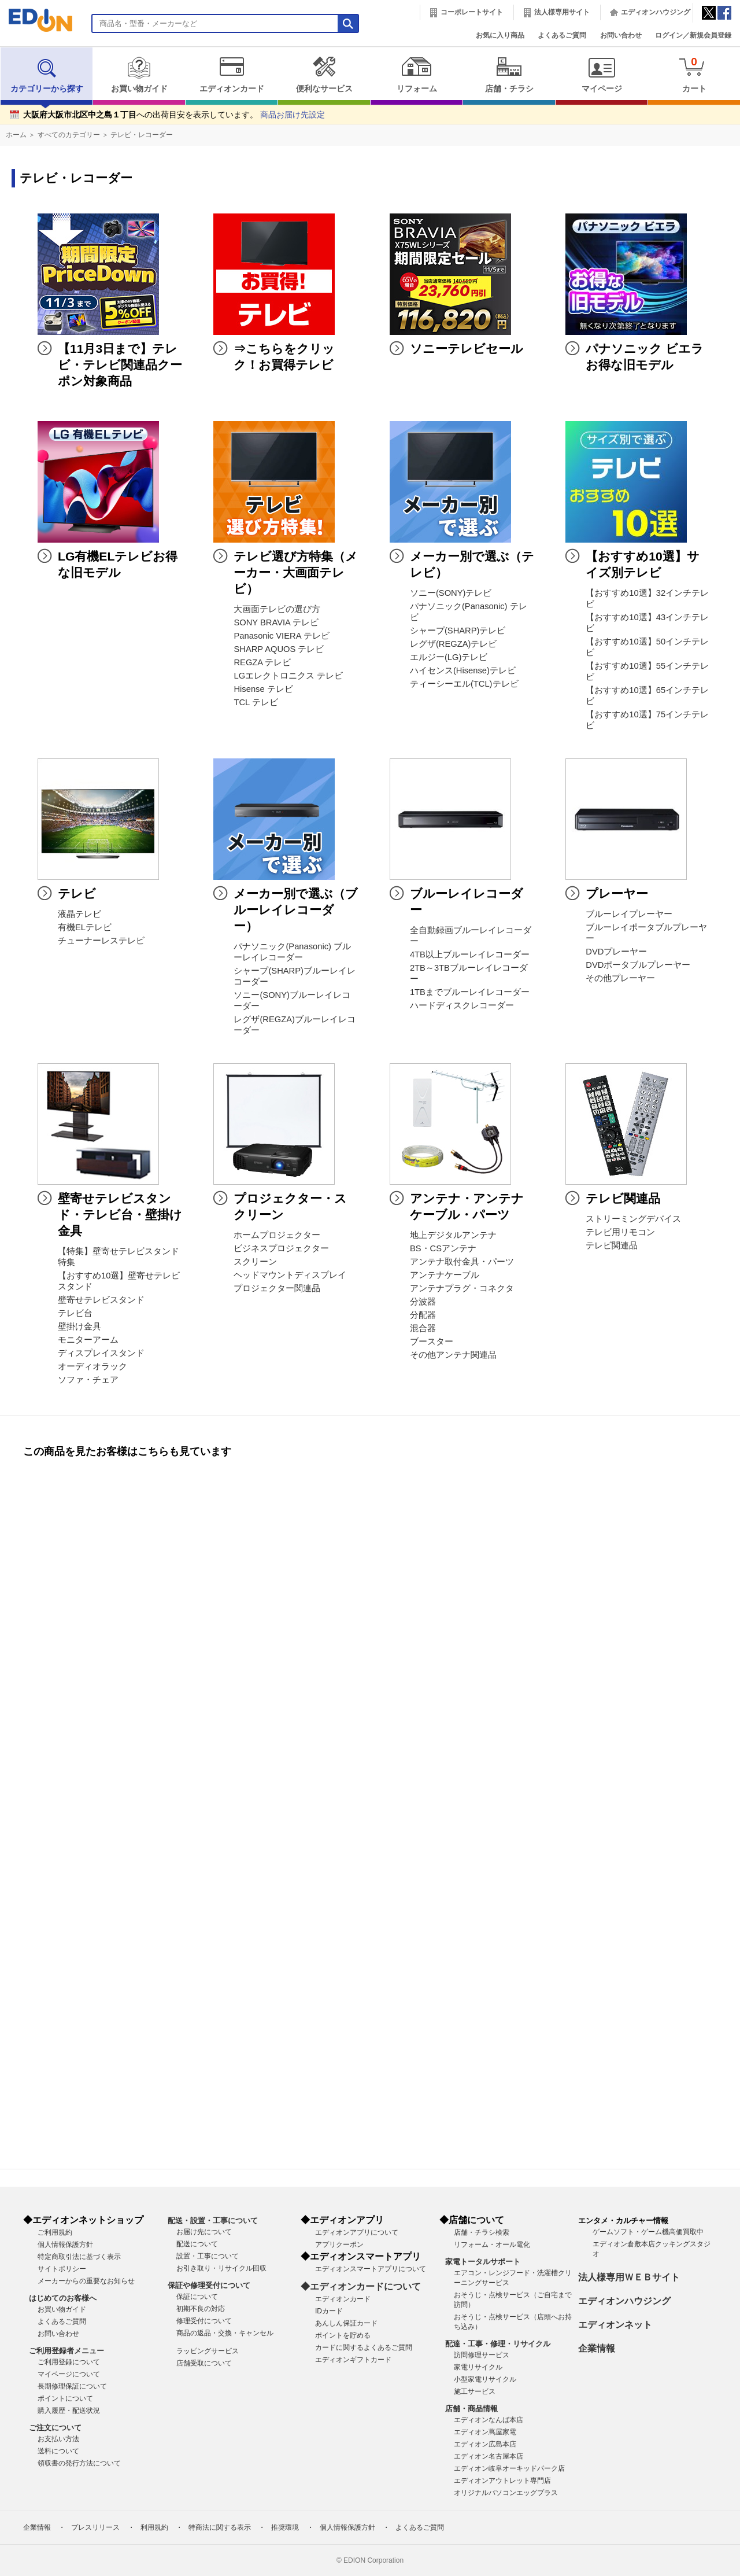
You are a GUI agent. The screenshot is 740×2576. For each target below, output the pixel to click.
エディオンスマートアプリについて (370, 2269)
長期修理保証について (72, 2386)
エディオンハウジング (655, 12)
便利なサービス (324, 74)
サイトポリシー (62, 2269)
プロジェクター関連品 (277, 1288)
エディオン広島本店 (485, 2444)
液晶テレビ (79, 914)
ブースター (431, 1341)
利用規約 (154, 2527)
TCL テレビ (256, 702)
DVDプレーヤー (616, 951)
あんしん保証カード (346, 2323)
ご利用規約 (55, 2232)
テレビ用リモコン (620, 1232)
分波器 (423, 1301)
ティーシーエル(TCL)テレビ (464, 683)
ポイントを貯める (343, 2335)
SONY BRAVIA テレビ (276, 622)
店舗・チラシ (509, 74)
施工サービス (474, 2391)
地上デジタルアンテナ (453, 1235)
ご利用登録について (69, 2362)
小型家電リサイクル (485, 2379)
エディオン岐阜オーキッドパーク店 (509, 2468)
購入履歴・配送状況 (69, 2411)
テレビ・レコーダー (141, 135)
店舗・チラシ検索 (481, 2232)
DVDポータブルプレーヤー (638, 965)
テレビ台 (75, 1313)
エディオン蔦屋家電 (485, 2432)
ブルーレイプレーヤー (629, 914)
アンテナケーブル (444, 1275)
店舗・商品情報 (471, 2408)
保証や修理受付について (209, 2285)
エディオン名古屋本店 (488, 2456)
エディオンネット (615, 2325)
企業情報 (596, 2348)
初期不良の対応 (200, 2309)
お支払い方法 (58, 2439)
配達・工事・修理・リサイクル (497, 2343)
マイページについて (69, 2374)
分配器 (423, 1315)
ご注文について (55, 2427)
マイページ (602, 74)
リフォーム (416, 74)
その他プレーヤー (620, 978)
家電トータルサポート (482, 2261)
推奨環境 (285, 2527)
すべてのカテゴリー (69, 135)
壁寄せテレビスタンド (101, 1299)
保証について (197, 2297)
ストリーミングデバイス (633, 1218)
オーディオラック (92, 1366)
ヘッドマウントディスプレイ (290, 1275)
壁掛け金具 (79, 1326)
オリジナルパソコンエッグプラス (506, 2493)
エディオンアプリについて (356, 2232)
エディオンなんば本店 (488, 2420)
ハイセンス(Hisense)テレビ (463, 670)
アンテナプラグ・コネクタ (462, 1288)
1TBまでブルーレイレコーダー (470, 992)
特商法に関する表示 (219, 2527)
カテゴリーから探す (46, 74)
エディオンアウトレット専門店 (502, 2481)
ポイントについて (65, 2398)
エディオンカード (232, 74)
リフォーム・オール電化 (492, 2244)
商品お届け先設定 (292, 114)
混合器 (423, 1328)
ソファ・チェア (88, 1379)
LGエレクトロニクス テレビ (288, 675)
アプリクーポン (339, 2244)
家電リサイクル (478, 2367)
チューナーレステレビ (101, 940)
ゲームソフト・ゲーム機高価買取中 (648, 2232)
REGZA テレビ (262, 662)
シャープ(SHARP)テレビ (458, 630)
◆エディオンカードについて (361, 2286)
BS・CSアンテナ (443, 1248)
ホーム (16, 135)
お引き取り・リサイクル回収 (221, 2268)
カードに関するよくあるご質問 (363, 2347)
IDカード (329, 2311)
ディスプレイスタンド (101, 1353)
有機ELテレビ (85, 927)
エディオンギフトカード (353, 2360)
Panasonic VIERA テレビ (281, 635)
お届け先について (204, 2232)
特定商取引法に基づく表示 (79, 2257)
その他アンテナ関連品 (453, 1354)
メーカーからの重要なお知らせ (86, 2281)
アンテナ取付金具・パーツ (462, 1261)
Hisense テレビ (263, 689)
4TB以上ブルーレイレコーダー (470, 954)
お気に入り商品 (500, 35)
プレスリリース (95, 2527)
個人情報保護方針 (65, 2244)
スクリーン (255, 1261)
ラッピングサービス (207, 2351)
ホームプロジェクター (277, 1235)
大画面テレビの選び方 (277, 609)
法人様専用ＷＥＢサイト (629, 2277)
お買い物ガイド (139, 74)
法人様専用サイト (562, 12)
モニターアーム (88, 1339)
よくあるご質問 (562, 35)
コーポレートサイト (472, 12)
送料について (58, 2451)
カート (694, 74)
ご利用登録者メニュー (66, 2350)
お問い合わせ (621, 35)
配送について (197, 2244)
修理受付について (204, 2321)
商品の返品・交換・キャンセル (224, 2333)
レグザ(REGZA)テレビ (453, 643)
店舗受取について (204, 2363)
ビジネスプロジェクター (281, 1248)
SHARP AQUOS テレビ (279, 649)
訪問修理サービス (481, 2355)
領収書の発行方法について (79, 2463)
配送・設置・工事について (213, 2220)
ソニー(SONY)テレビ (451, 593)
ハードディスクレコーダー (462, 1005)
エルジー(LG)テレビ (448, 657)
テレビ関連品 (612, 1245)
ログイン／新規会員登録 (693, 35)
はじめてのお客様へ (63, 2298)
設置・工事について (207, 2256)
